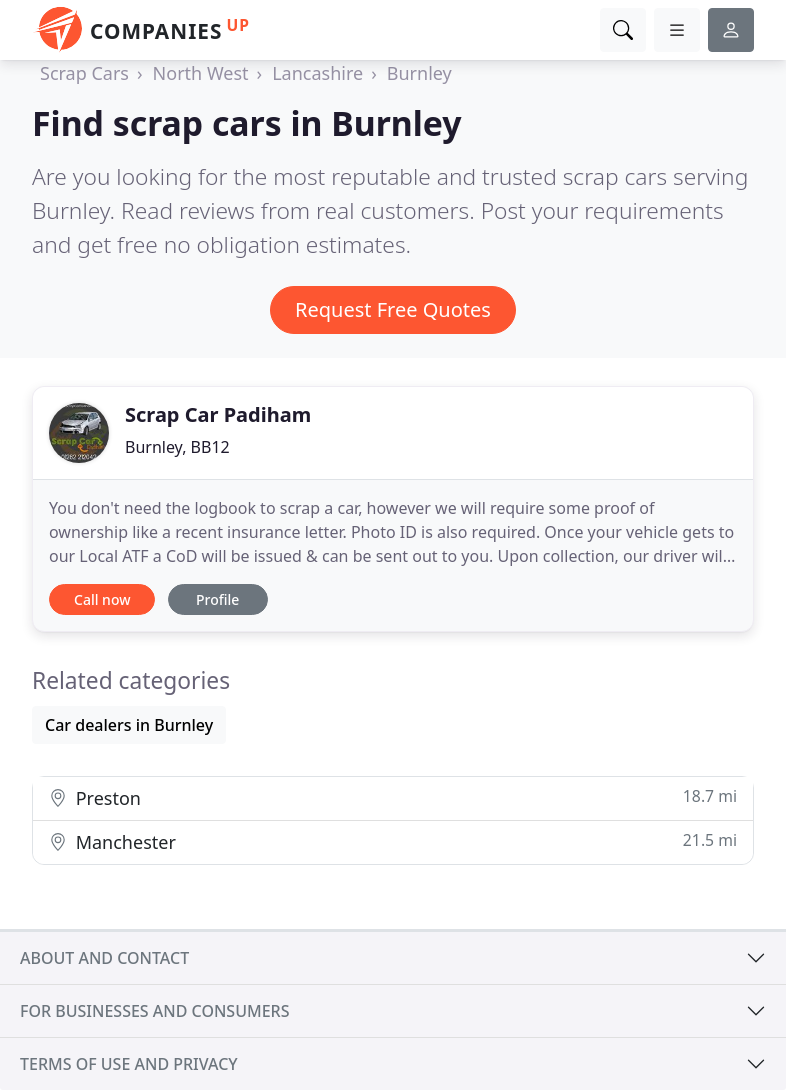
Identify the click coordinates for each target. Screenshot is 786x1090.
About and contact (104, 958)
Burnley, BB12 (177, 447)
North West (201, 73)
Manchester (393, 841)
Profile (217, 599)
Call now (102, 599)
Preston (393, 797)
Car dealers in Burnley (129, 725)
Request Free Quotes (393, 309)
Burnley (419, 73)
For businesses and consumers (154, 1011)
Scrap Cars (84, 73)
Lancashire (317, 73)
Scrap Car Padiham (218, 414)
